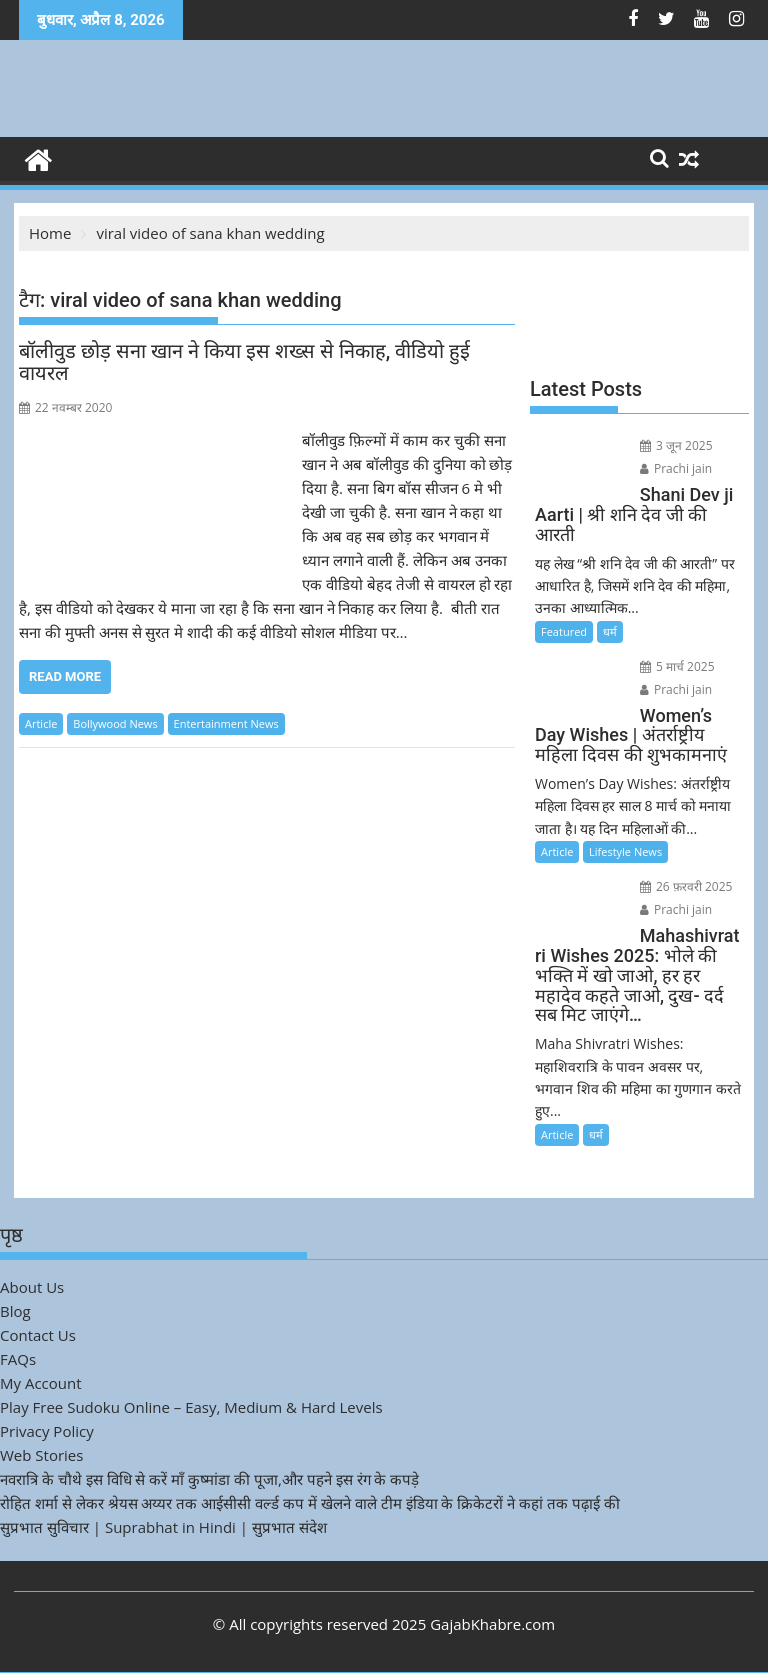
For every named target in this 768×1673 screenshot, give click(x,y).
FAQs (18, 1359)
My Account (41, 1383)
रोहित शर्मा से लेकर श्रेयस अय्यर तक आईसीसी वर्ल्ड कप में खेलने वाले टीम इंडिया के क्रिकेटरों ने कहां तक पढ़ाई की (310, 1503)
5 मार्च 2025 (677, 666)
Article (41, 723)
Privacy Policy (47, 1431)
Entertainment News (226, 723)
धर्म (610, 631)
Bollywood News (115, 723)
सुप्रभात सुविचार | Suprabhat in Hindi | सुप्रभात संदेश (163, 1527)
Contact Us (38, 1335)
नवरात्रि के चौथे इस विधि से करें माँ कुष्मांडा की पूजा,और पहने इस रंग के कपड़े (209, 1479)
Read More (65, 676)
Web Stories (41, 1455)
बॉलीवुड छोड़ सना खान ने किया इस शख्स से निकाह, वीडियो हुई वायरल (244, 362)
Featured (564, 631)
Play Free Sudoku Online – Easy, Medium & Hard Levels (191, 1407)
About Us (32, 1287)
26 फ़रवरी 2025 (686, 886)
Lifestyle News (625, 851)
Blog (15, 1311)
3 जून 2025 (676, 445)
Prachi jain (676, 468)
